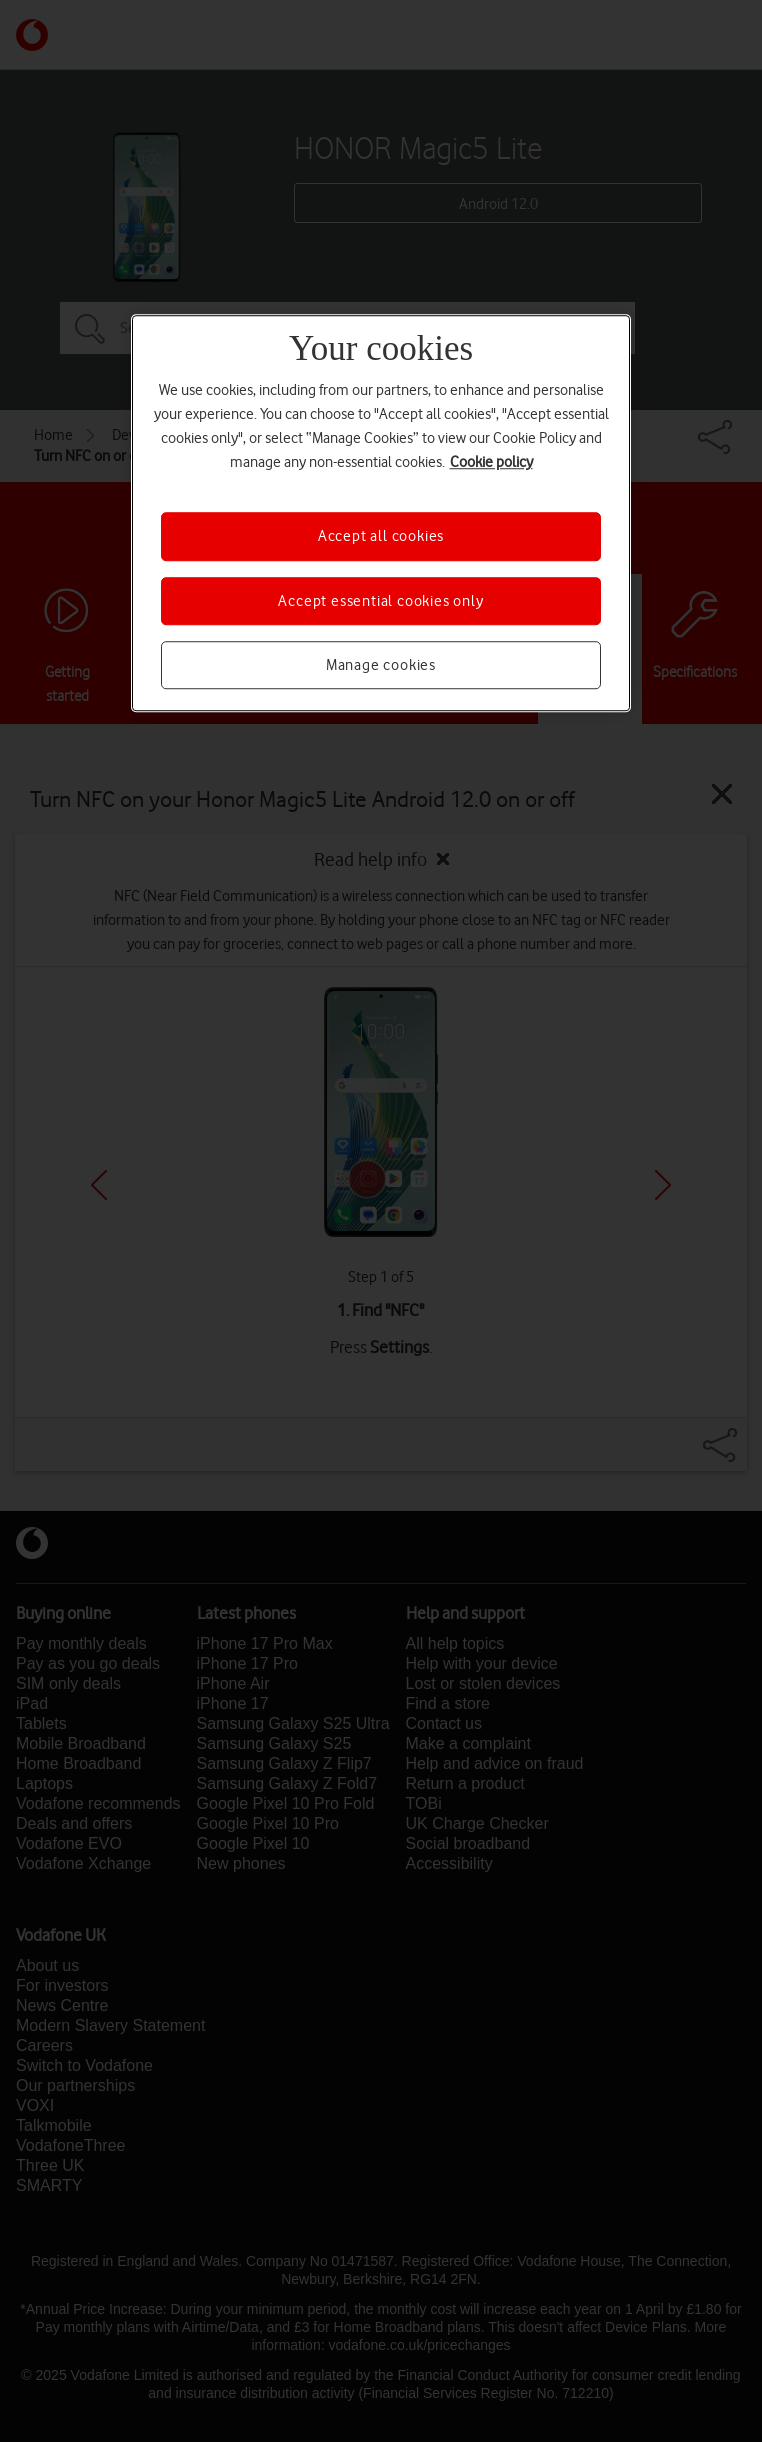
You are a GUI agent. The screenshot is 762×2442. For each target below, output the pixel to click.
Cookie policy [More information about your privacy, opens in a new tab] (491, 463)
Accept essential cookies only (380, 601)
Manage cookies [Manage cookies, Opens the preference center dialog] (381, 665)
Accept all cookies (381, 537)
